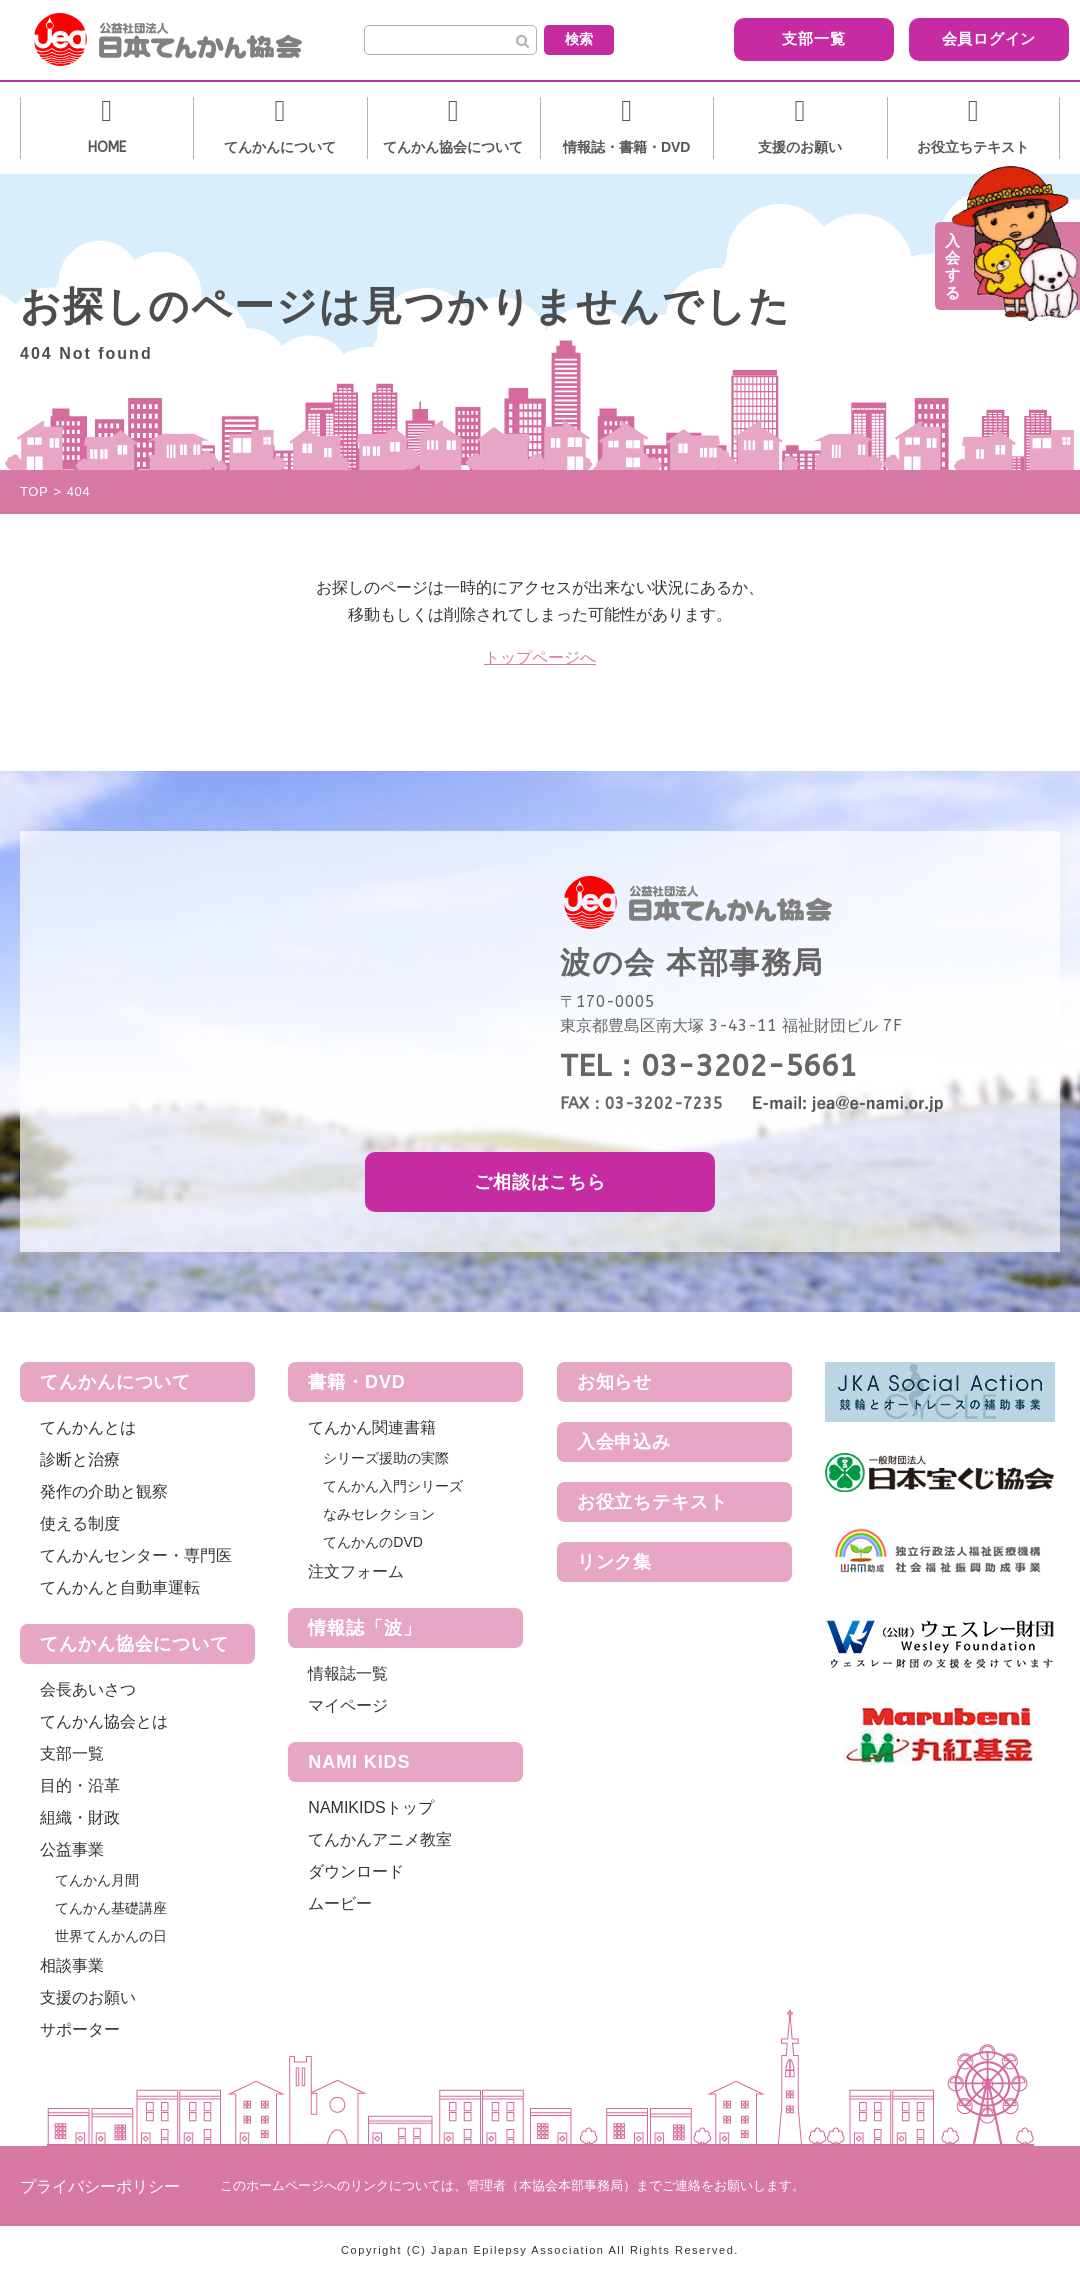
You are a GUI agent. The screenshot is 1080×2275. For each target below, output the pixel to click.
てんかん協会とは (104, 1721)
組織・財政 (80, 1817)
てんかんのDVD (373, 1542)
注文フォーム (356, 1571)
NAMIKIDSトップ (370, 1807)
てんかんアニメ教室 (380, 1839)
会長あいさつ (88, 1689)
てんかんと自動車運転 (120, 1587)
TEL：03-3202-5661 (708, 1066)
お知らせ (615, 1382)
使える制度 (80, 1523)
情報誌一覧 (348, 1673)
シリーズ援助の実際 (386, 1458)
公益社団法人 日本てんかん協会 (184, 40)
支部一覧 (775, 38)
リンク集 (615, 1562)
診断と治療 (80, 1459)
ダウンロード (356, 1871)
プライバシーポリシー (100, 2186)
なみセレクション (379, 1514)
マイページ (348, 1705)
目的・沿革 (80, 1785)
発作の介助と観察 (104, 1491)
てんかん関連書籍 (372, 1427)
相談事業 (72, 1965)
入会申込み (624, 1442)
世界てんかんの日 (111, 1936)
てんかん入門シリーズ (393, 1486)
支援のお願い (88, 1997)
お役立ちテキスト (652, 1502)
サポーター (80, 2029)
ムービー (340, 1903)
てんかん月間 (97, 1880)
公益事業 (72, 1849)
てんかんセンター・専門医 (136, 1555)
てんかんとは (88, 1427)
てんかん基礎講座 (111, 1908)
